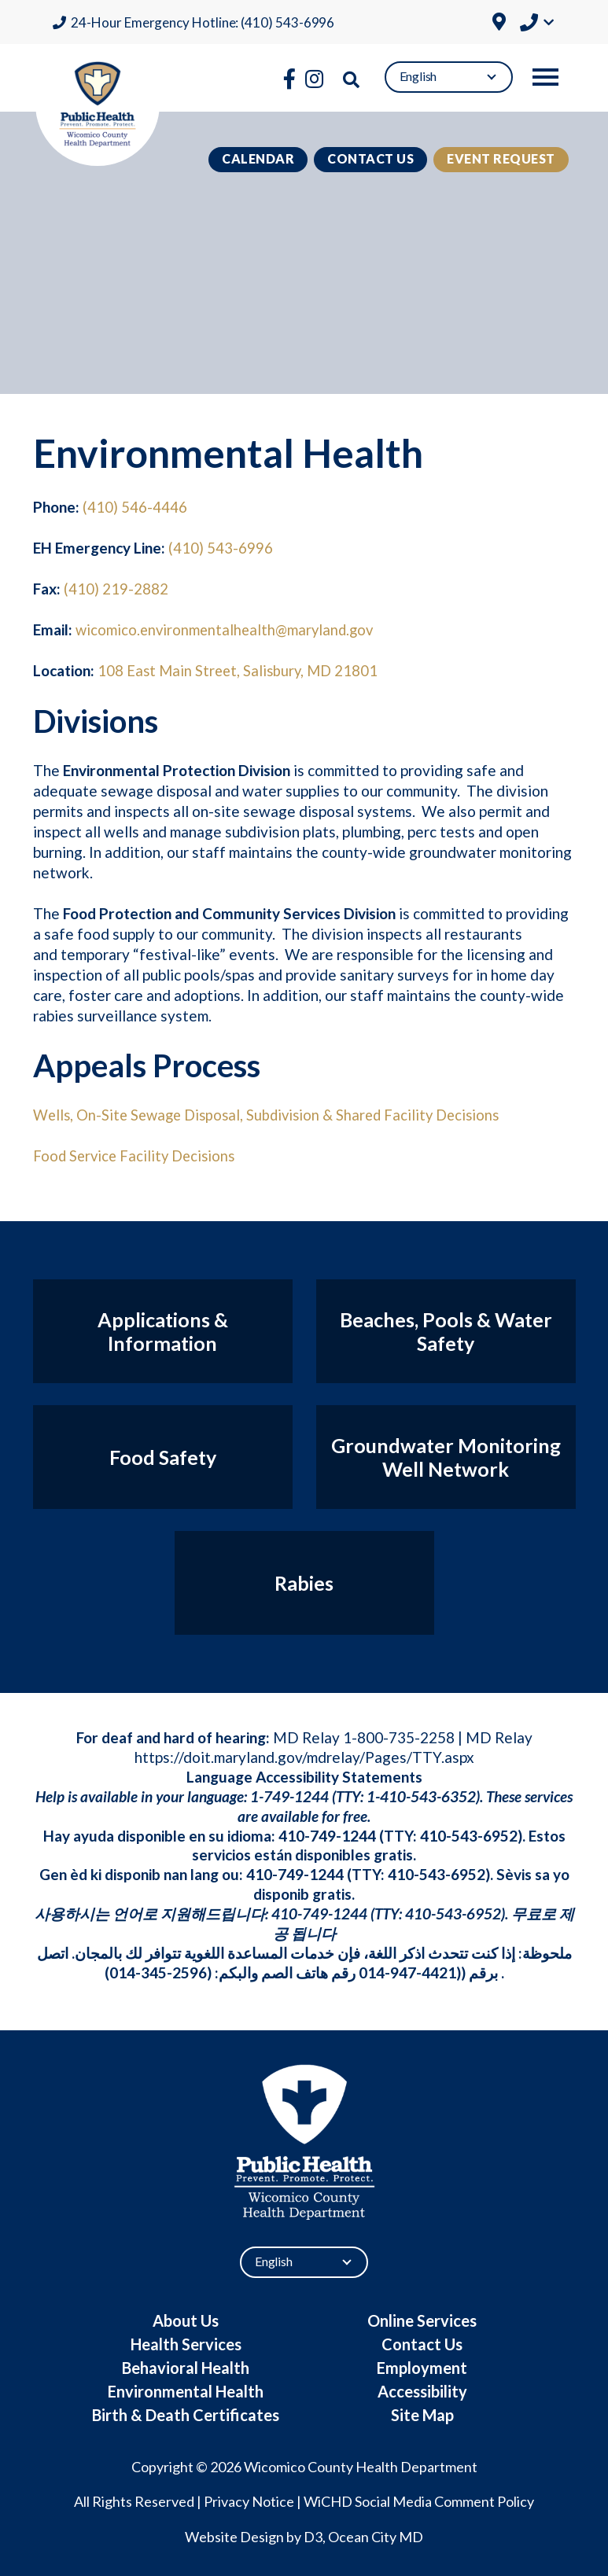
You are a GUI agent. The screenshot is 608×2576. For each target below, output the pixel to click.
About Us (186, 2318)
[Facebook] (289, 78)
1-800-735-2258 (399, 1737)
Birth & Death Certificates (185, 2413)
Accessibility (422, 2389)
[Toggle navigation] (545, 77)
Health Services (186, 2342)
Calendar (258, 158)
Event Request (501, 158)
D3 (313, 2536)
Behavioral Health (185, 2366)
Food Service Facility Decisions (137, 1155)
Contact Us (370, 158)
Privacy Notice (249, 2500)
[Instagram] (314, 78)
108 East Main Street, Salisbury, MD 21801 (241, 670)
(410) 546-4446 (135, 507)
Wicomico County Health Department (360, 2465)
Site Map (422, 2413)
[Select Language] (449, 77)
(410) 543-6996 (220, 548)
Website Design (234, 2536)
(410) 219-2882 (116, 589)
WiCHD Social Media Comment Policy (419, 2500)
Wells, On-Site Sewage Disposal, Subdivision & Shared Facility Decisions (274, 1114)
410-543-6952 (469, 1834)
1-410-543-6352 (421, 1796)
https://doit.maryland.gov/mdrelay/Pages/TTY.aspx (304, 1756)
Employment (422, 2366)
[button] (537, 24)
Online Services (422, 2318)
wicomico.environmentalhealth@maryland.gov (228, 629)
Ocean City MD (375, 2536)
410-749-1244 (327, 1834)
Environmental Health (185, 2389)
